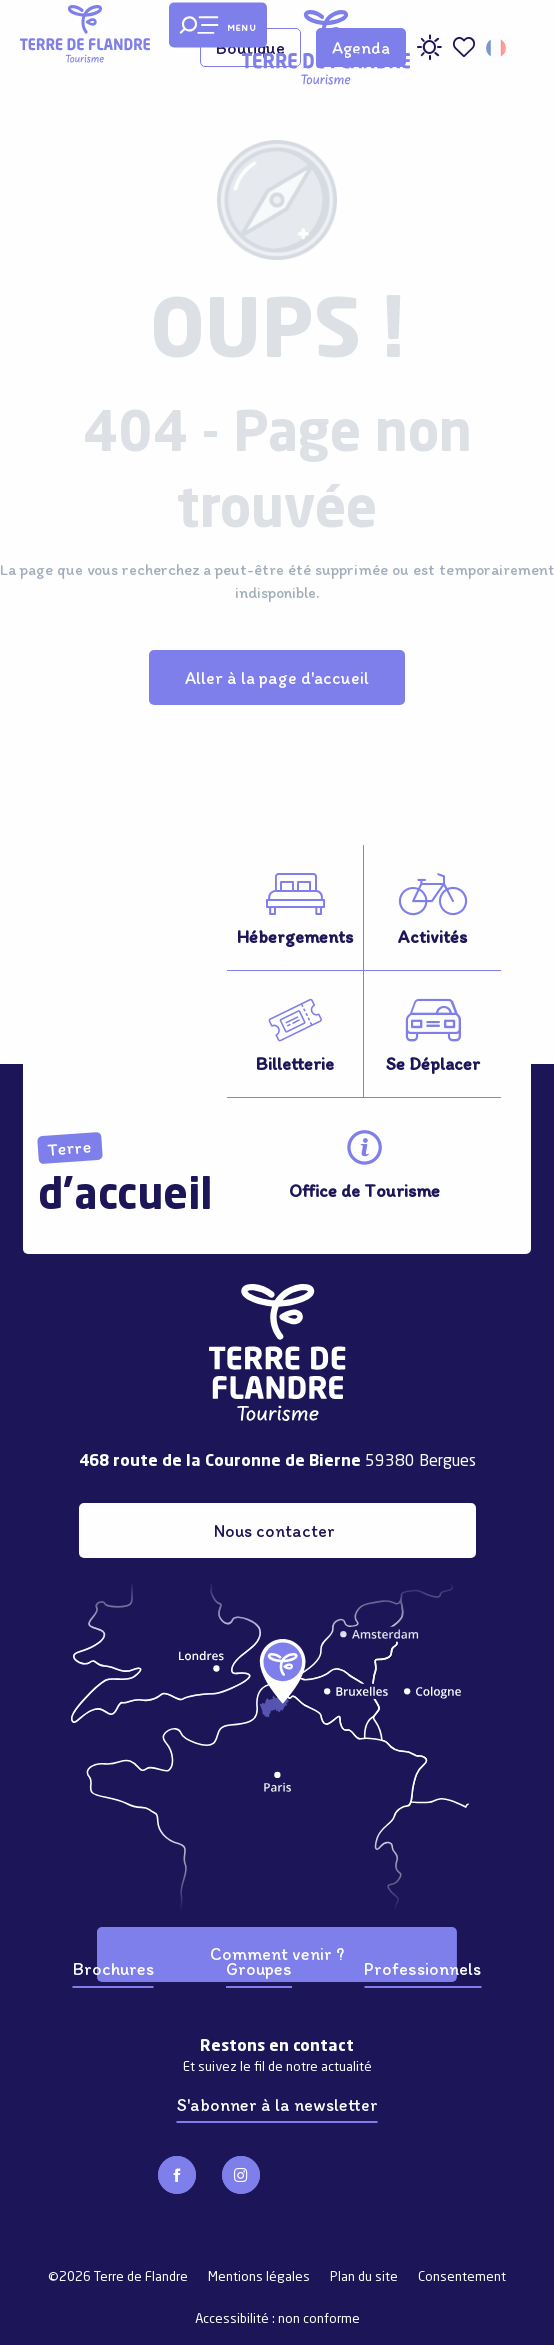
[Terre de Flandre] (85, 34)
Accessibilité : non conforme (277, 2319)
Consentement (462, 2277)
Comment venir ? (277, 1953)
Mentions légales (259, 2277)
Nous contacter (274, 1530)
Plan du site (364, 2277)
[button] (497, 48)
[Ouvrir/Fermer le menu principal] (218, 25)
